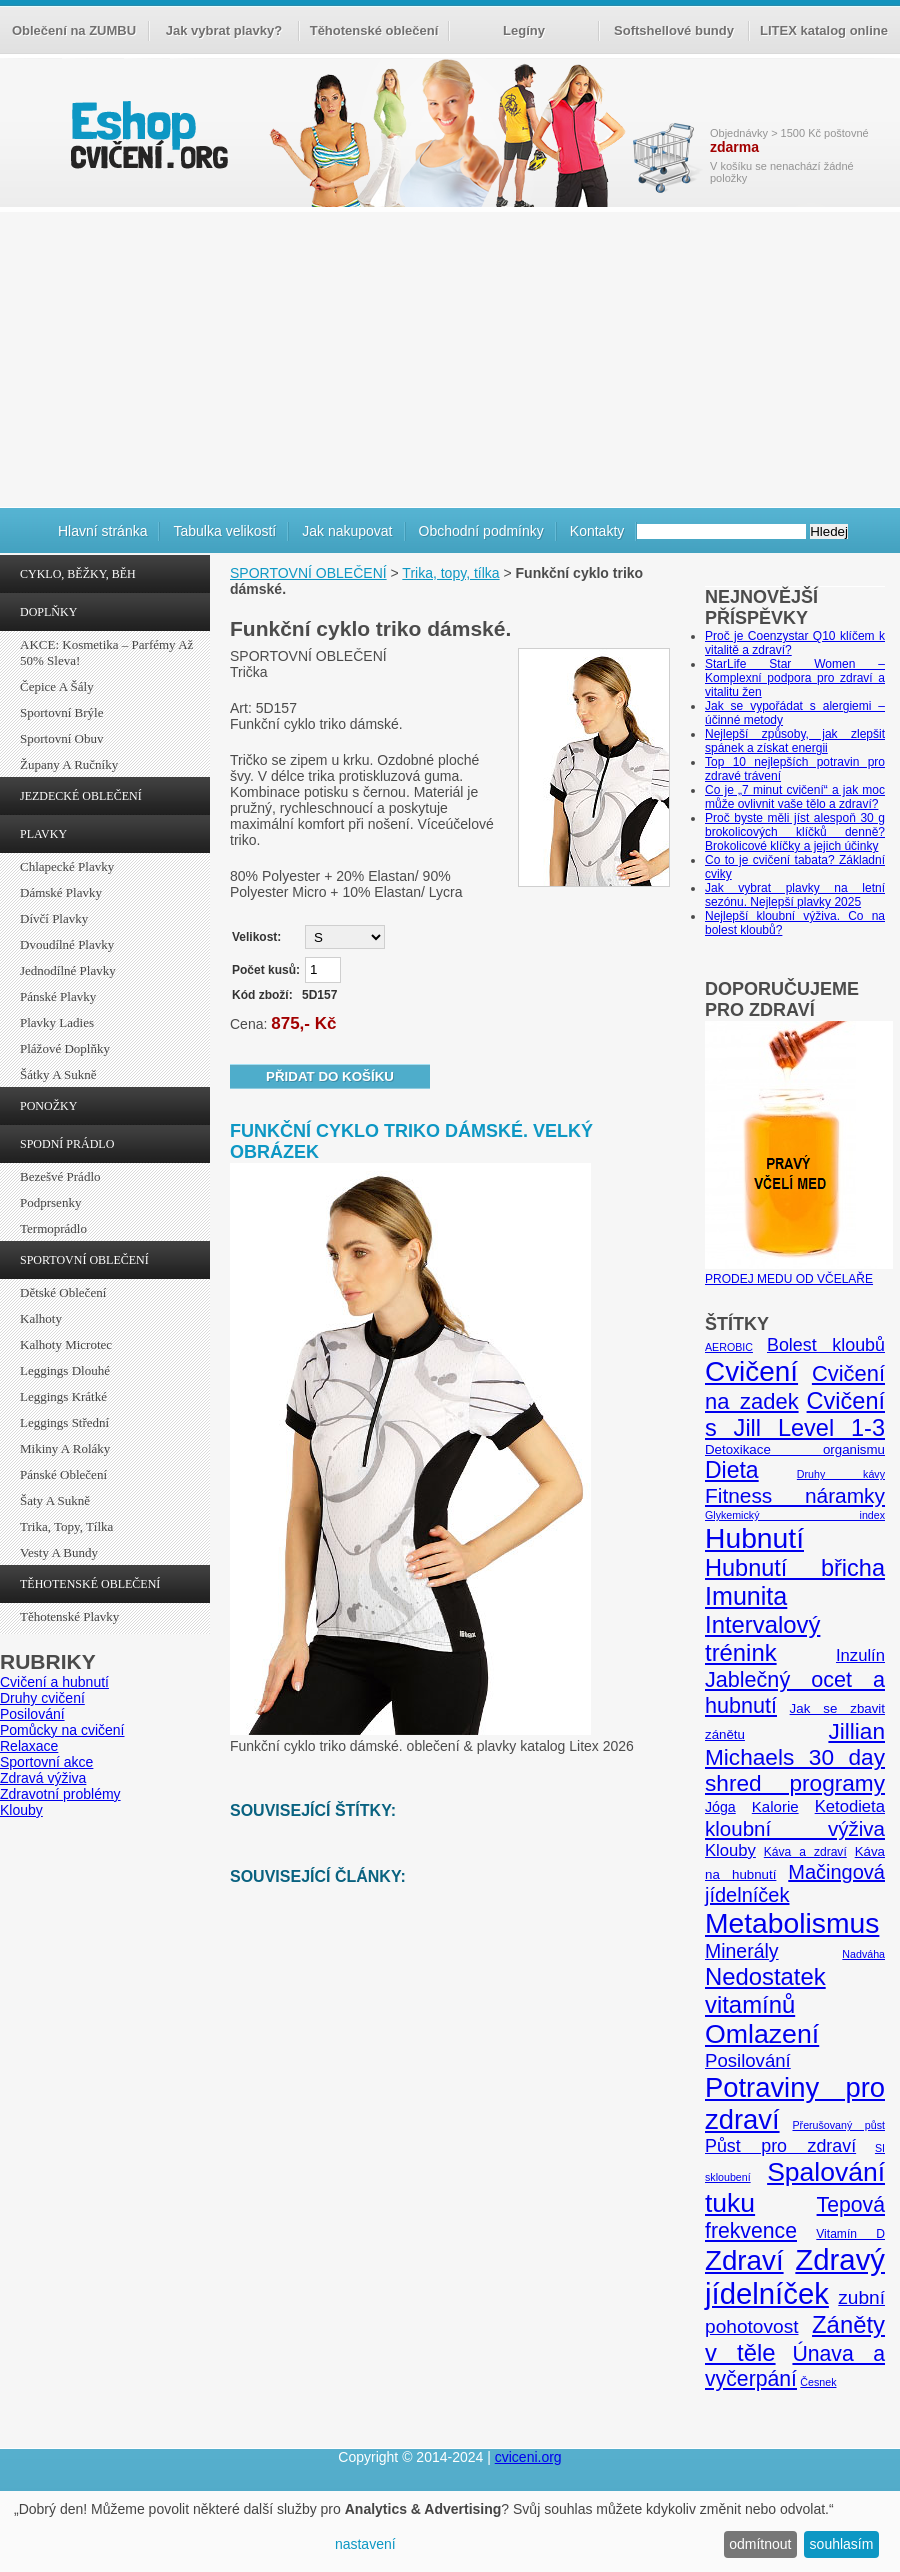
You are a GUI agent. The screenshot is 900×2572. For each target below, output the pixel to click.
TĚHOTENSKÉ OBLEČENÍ (90, 1584)
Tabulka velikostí (224, 531)
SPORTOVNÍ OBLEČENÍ (84, 1260)
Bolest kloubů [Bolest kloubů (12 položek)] (826, 1345)
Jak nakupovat (347, 531)
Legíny (524, 30)
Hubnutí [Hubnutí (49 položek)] (754, 1538)
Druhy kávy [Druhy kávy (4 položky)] (841, 1474)
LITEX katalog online (824, 30)
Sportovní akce (46, 1762)
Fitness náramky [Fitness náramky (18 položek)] (795, 1495)
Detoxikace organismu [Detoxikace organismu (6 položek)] (795, 1449)
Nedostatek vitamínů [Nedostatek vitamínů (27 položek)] (765, 1990)
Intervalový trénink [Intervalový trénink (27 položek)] (762, 1638)
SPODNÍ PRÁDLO (67, 1144)
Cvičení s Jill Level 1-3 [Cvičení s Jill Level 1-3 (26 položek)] (795, 1414)
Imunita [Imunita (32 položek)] (746, 1596)
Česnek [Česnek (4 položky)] (818, 2382)
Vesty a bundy (59, 1552)
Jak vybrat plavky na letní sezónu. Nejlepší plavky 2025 (795, 895)
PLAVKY (43, 834)
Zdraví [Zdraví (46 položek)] (744, 2260)
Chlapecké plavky (67, 866)
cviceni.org (528, 2457)
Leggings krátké (63, 1396)
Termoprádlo (53, 1228)
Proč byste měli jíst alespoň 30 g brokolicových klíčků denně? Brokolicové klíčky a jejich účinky (795, 832)
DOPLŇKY (48, 612)
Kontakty (597, 531)
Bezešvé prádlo (60, 1176)
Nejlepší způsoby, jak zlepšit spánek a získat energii (795, 741)
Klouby (21, 1810)
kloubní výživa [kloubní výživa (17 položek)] (795, 1828)
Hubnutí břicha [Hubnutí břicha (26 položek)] (795, 1568)
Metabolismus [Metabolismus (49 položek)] (792, 1923)
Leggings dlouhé (65, 1370)
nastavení (365, 2544)
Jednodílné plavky (68, 970)
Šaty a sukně (55, 1500)
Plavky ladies (57, 1022)
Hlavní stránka (102, 531)
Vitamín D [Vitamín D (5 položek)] (850, 2234)
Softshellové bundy (674, 30)
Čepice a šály (57, 686)
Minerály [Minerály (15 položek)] (742, 1951)
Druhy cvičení (42, 1698)
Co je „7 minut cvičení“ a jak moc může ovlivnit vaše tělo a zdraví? (795, 797)
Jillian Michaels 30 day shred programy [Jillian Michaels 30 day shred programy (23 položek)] (795, 1757)
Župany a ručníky (69, 764)
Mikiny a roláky (65, 1448)
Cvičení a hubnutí (54, 1682)
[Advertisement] (450, 357)
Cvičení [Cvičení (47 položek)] (751, 1371)
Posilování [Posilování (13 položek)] (748, 2060)
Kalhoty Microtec (66, 1344)
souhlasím (842, 2544)
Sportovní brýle (61, 712)
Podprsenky (50, 1202)
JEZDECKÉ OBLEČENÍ (81, 796)
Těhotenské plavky (69, 1616)
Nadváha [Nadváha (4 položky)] (863, 1954)
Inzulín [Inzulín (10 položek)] (860, 1655)
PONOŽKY (48, 1106)
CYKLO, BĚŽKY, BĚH (78, 574)
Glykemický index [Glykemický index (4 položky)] (795, 1515)
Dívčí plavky (54, 918)
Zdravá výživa (43, 1778)
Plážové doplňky (65, 1048)
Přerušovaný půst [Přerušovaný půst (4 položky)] (838, 2125)
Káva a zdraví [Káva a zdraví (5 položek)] (805, 1852)
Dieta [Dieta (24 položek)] (732, 1470)
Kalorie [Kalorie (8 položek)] (775, 1806)
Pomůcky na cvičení (62, 1730)
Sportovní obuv (61, 738)
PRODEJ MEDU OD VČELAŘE (799, 1272)
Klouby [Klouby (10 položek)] (730, 1850)
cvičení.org (147, 134)
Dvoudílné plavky (67, 944)
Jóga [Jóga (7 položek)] (720, 1807)
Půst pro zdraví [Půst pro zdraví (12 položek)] (780, 2146)
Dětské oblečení (63, 1292)
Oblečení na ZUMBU (74, 30)
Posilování (32, 1714)
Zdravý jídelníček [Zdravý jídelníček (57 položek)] (795, 2276)
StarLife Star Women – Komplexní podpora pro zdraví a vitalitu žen (795, 678)
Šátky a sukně (58, 1074)
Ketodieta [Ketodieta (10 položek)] (850, 1806)
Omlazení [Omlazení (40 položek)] (762, 2034)
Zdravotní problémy (60, 1794)
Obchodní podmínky (481, 531)
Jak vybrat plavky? (224, 30)
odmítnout (760, 2544)
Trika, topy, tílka (66, 1526)
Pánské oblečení (63, 1474)
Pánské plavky (58, 996)
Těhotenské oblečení (374, 30)
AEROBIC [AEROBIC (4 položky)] (729, 1347)
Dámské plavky (61, 892)
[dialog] (450, 2531)
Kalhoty (41, 1318)
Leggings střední (64, 1422)
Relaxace (29, 1746)
